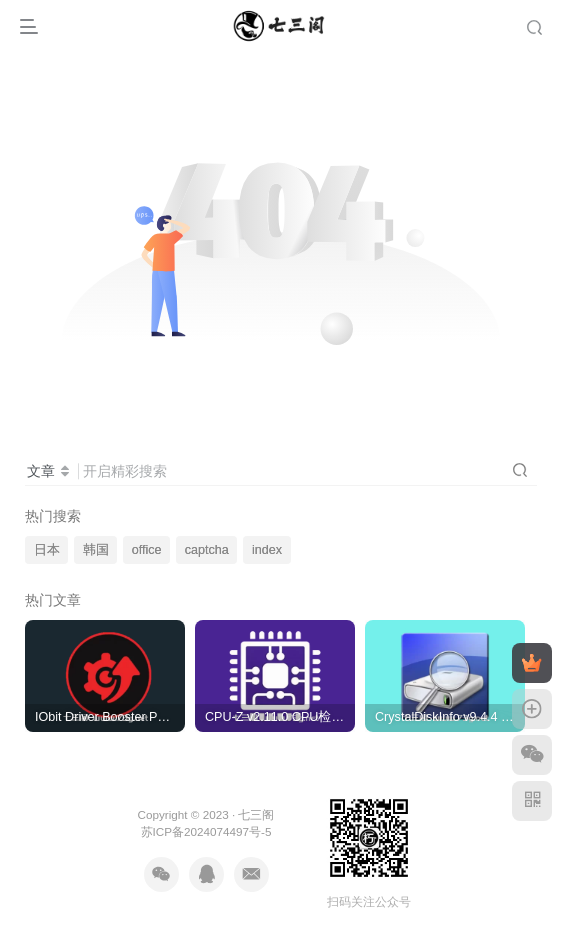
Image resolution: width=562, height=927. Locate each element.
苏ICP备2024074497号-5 (206, 831)
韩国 (96, 550)
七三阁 (256, 814)
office (147, 550)
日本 (47, 550)
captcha (207, 550)
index (267, 550)
